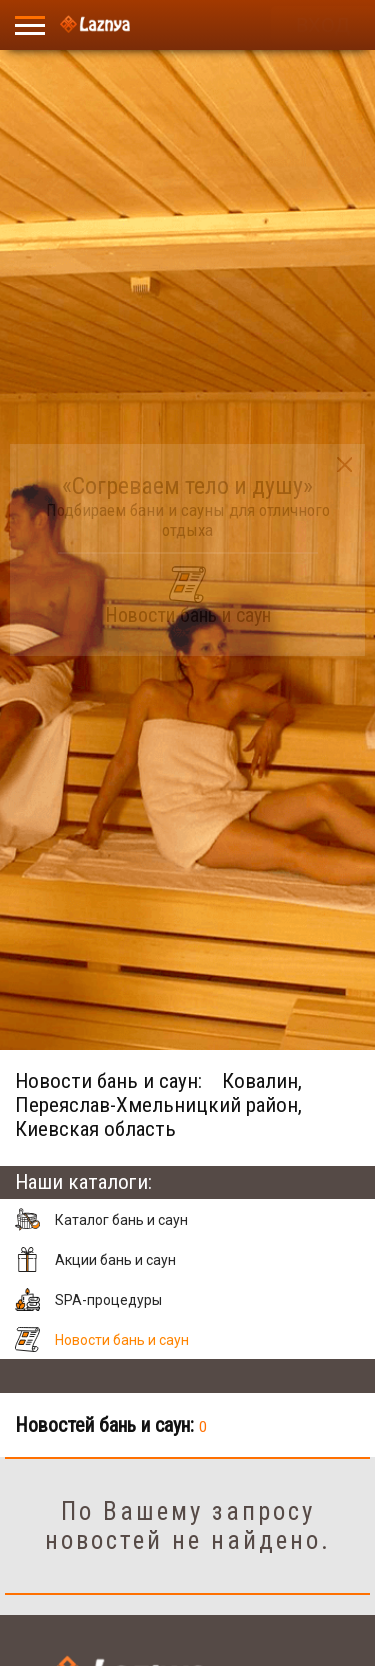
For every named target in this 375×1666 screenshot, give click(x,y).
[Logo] (95, 25)
